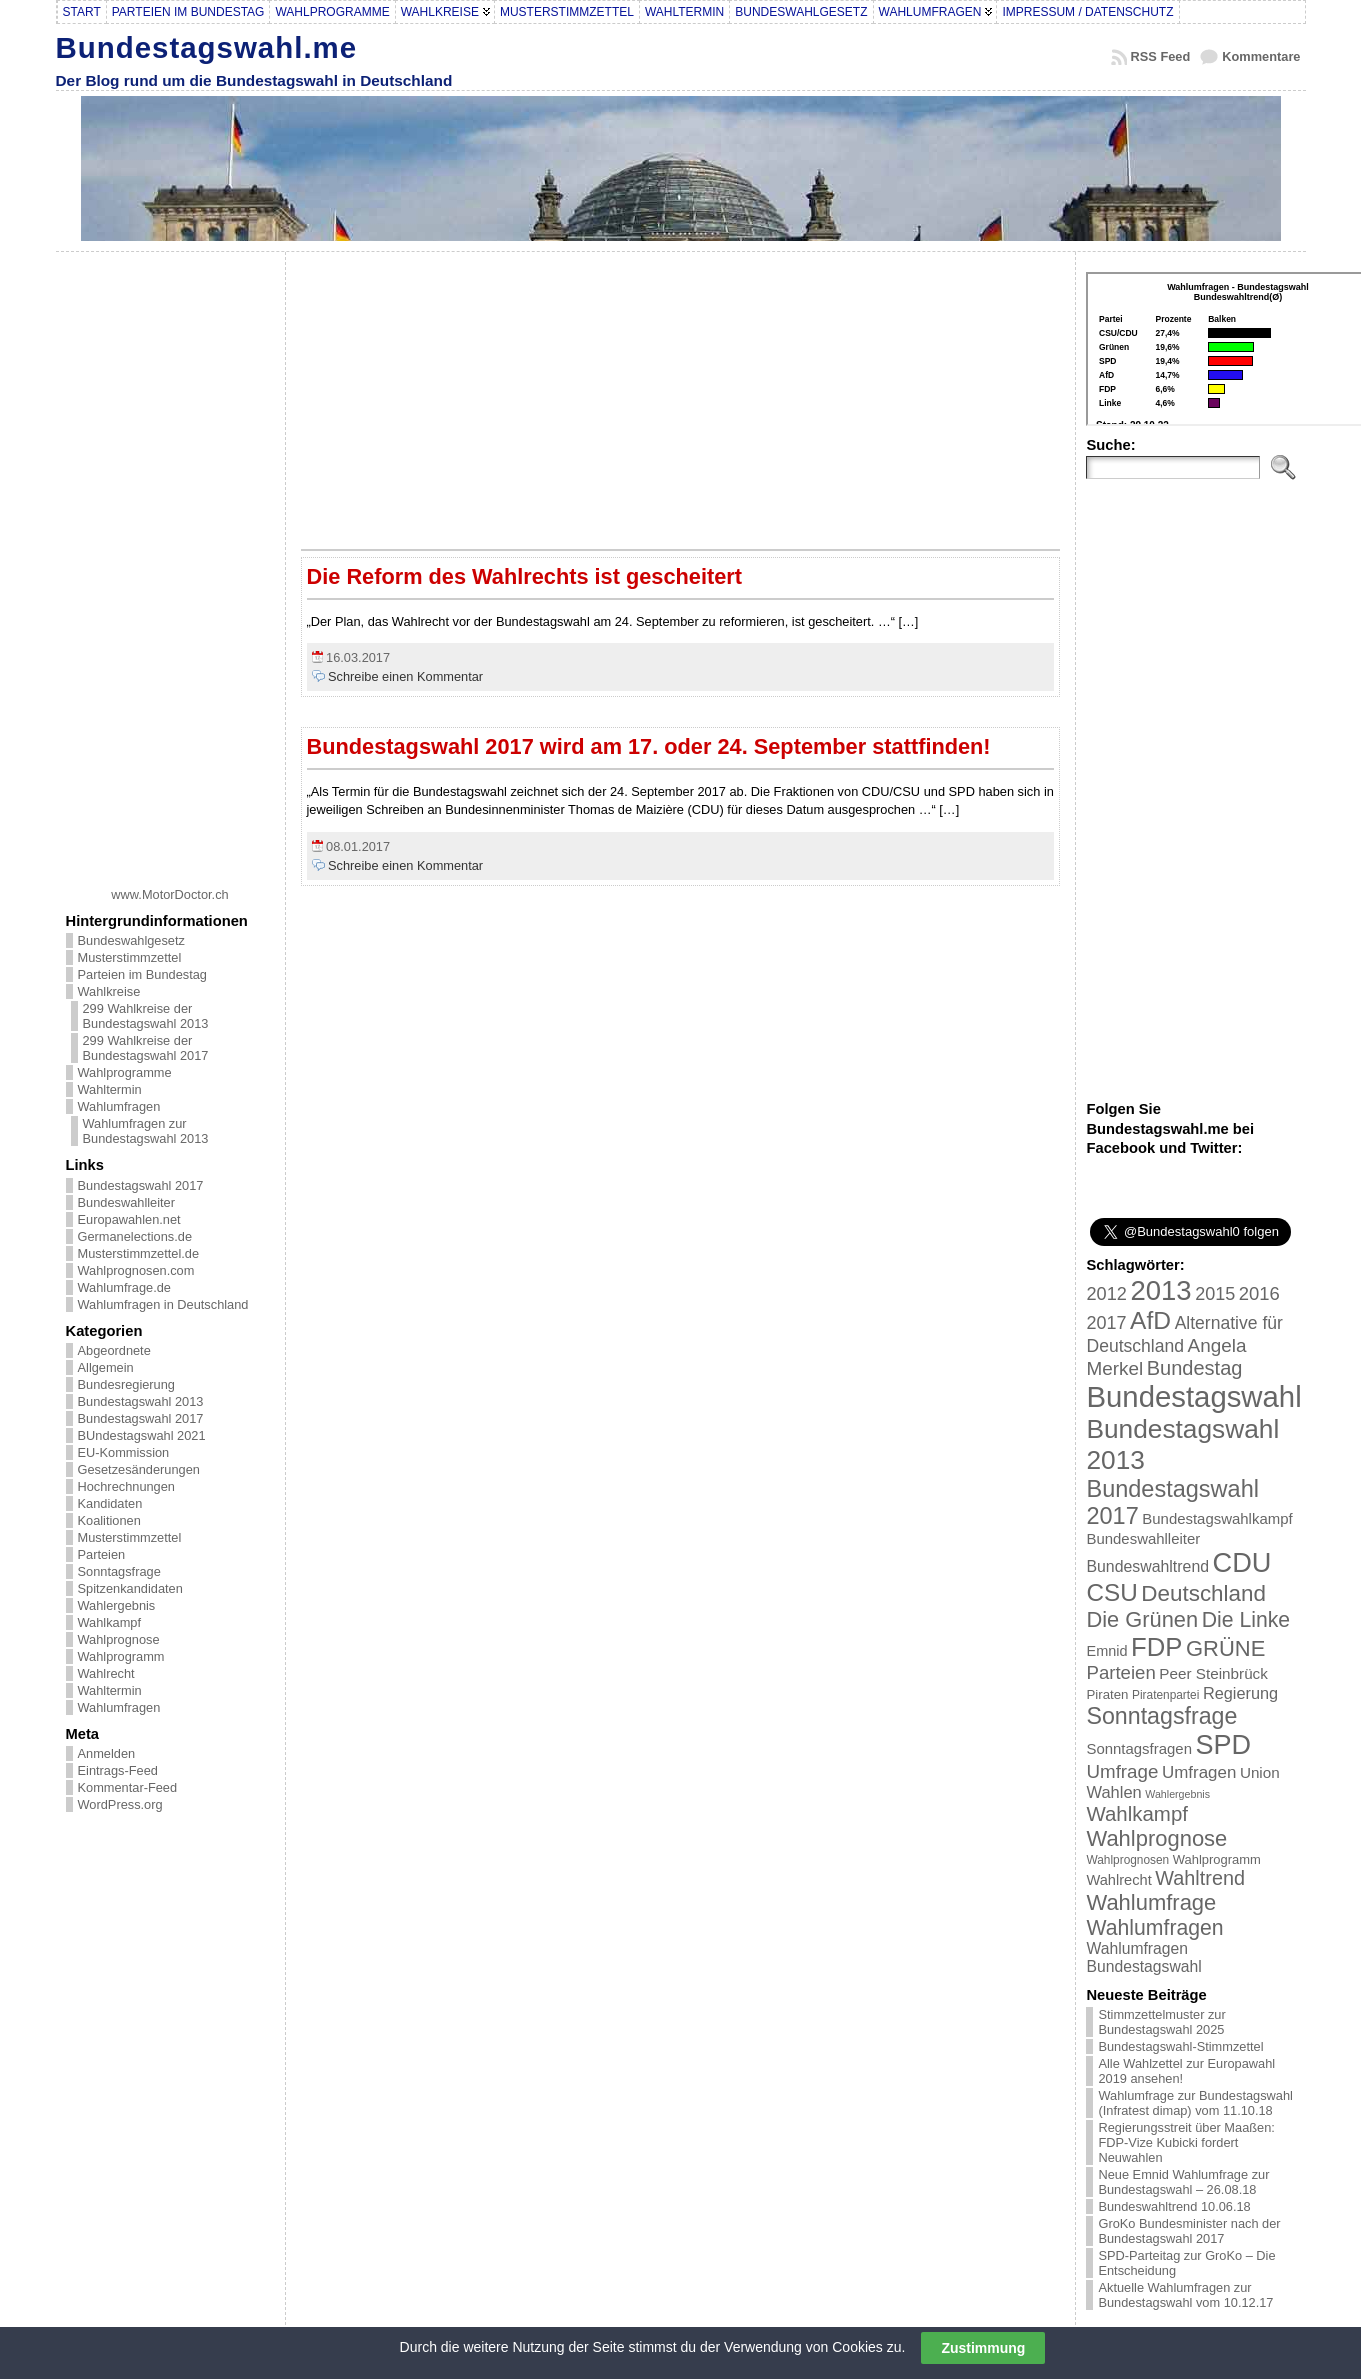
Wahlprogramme (125, 1072)
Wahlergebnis (117, 1605)
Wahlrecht (106, 1673)
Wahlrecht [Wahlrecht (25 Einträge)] (1118, 1880)
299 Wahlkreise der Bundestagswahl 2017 (146, 1048)
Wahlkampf (110, 1622)
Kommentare (1261, 56)
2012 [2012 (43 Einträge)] (1106, 1294)
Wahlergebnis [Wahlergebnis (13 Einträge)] (1177, 1794)
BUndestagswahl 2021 (142, 1435)
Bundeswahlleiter (126, 1202)
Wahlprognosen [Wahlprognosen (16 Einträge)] (1127, 1860)
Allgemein (106, 1367)
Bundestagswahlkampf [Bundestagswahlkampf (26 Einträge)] (1217, 1518)
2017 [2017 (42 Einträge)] (1106, 1323)
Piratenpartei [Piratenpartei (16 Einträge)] (1165, 1695)
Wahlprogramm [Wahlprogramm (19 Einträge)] (1217, 1859)
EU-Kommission (124, 1452)
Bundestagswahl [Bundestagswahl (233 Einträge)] (1193, 1396)
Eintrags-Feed (118, 1770)
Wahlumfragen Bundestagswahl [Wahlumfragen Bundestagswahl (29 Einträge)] (1143, 1957)
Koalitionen (109, 1520)
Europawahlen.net (129, 1219)
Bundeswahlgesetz (131, 940)
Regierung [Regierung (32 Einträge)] (1240, 1693)
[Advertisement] (170, 562)
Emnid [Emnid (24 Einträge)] (1106, 1651)
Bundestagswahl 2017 (141, 1185)
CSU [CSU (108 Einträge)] (1111, 1592)
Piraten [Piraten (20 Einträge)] (1107, 1694)
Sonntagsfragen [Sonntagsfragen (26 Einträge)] (1138, 1748)
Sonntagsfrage (119, 1571)
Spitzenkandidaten (130, 1588)
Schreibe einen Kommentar (405, 676)
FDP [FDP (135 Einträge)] (1156, 1647)
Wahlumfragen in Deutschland (163, 1304)
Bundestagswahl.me (207, 47)
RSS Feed (1161, 56)
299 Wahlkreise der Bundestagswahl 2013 (146, 1016)
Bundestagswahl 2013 (141, 1401)
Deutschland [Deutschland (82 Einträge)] (1203, 1593)
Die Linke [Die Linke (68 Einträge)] (1246, 1619)
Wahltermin (110, 1089)
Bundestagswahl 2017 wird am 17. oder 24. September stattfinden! (649, 746)
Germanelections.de (135, 1236)
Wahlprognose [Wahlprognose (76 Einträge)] (1156, 1838)
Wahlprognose (119, 1639)
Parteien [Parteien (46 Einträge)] (1120, 1672)
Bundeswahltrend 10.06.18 (1174, 2206)
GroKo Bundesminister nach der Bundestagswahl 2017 (1189, 2231)
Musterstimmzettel (130, 957)
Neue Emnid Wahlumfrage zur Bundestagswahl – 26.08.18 (1183, 2182)
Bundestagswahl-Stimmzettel (1180, 2046)
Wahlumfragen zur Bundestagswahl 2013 (146, 1131)
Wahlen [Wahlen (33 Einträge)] (1113, 1792)
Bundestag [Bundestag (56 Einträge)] (1195, 1368)
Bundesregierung (126, 1384)
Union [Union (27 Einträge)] (1260, 1772)
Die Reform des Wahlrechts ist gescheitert (525, 576)
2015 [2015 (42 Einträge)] (1215, 1294)
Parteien (102, 1554)
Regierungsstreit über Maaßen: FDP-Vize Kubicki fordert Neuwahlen (1186, 2142)
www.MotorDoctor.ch (169, 894)
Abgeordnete (114, 1350)
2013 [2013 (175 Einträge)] (1160, 1290)
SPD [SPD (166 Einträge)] (1224, 1745)
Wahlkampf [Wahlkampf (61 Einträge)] (1136, 1813)
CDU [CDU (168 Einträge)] (1242, 1562)
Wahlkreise (109, 991)
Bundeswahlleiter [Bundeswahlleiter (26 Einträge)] (1143, 1538)
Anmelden (107, 1753)
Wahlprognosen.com (136, 1270)
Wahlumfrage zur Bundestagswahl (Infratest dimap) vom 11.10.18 (1195, 2103)
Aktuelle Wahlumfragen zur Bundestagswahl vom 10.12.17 (1185, 2295)
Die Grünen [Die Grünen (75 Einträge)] (1142, 1619)
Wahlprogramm (121, 1656)
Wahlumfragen (119, 1106)
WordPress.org (120, 1804)
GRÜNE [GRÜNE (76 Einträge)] (1225, 1648)
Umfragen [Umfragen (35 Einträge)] (1199, 1772)
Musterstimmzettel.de (139, 1253)
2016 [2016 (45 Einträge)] (1259, 1293)
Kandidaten (110, 1503)
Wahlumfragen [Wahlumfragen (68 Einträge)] (1154, 1927)
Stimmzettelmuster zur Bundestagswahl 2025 (1161, 2022)
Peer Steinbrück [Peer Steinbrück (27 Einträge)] (1213, 1673)
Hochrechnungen (126, 1486)
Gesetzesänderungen (139, 1469)
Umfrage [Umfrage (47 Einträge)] (1122, 1771)
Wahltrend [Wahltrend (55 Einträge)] (1200, 1878)
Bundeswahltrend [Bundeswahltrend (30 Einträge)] (1147, 1566)
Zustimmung (983, 2348)
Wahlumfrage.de (124, 1287)
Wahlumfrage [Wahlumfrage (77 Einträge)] (1151, 1902)
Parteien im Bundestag (142, 974)
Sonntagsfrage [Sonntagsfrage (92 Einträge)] (1161, 1716)
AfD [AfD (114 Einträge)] (1150, 1320)
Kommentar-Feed (128, 1787)
